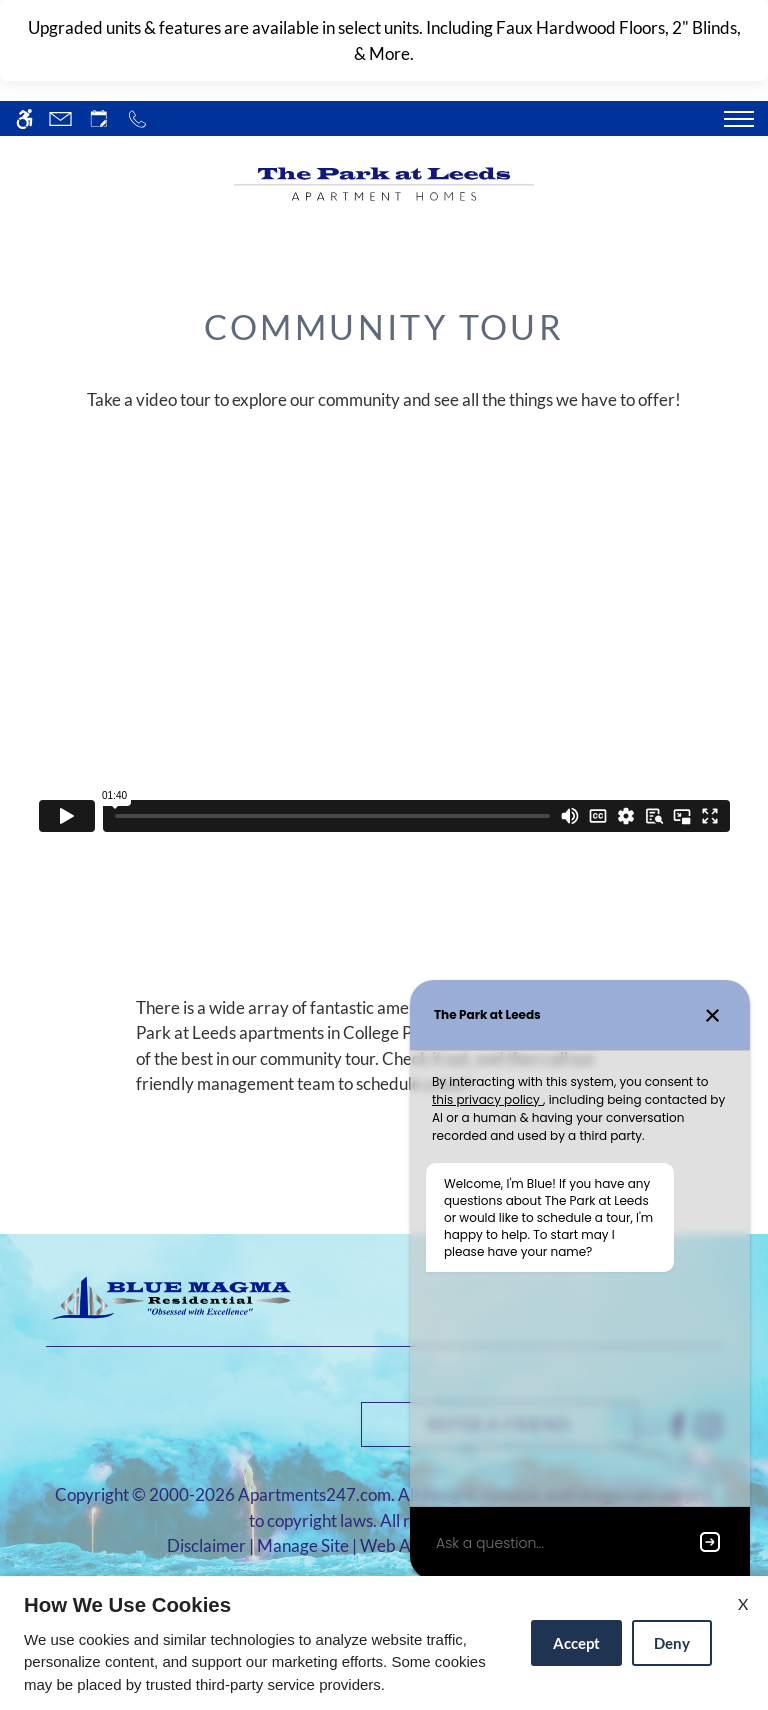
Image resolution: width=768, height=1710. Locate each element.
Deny (672, 1643)
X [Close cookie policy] (743, 1603)
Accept (576, 1643)
